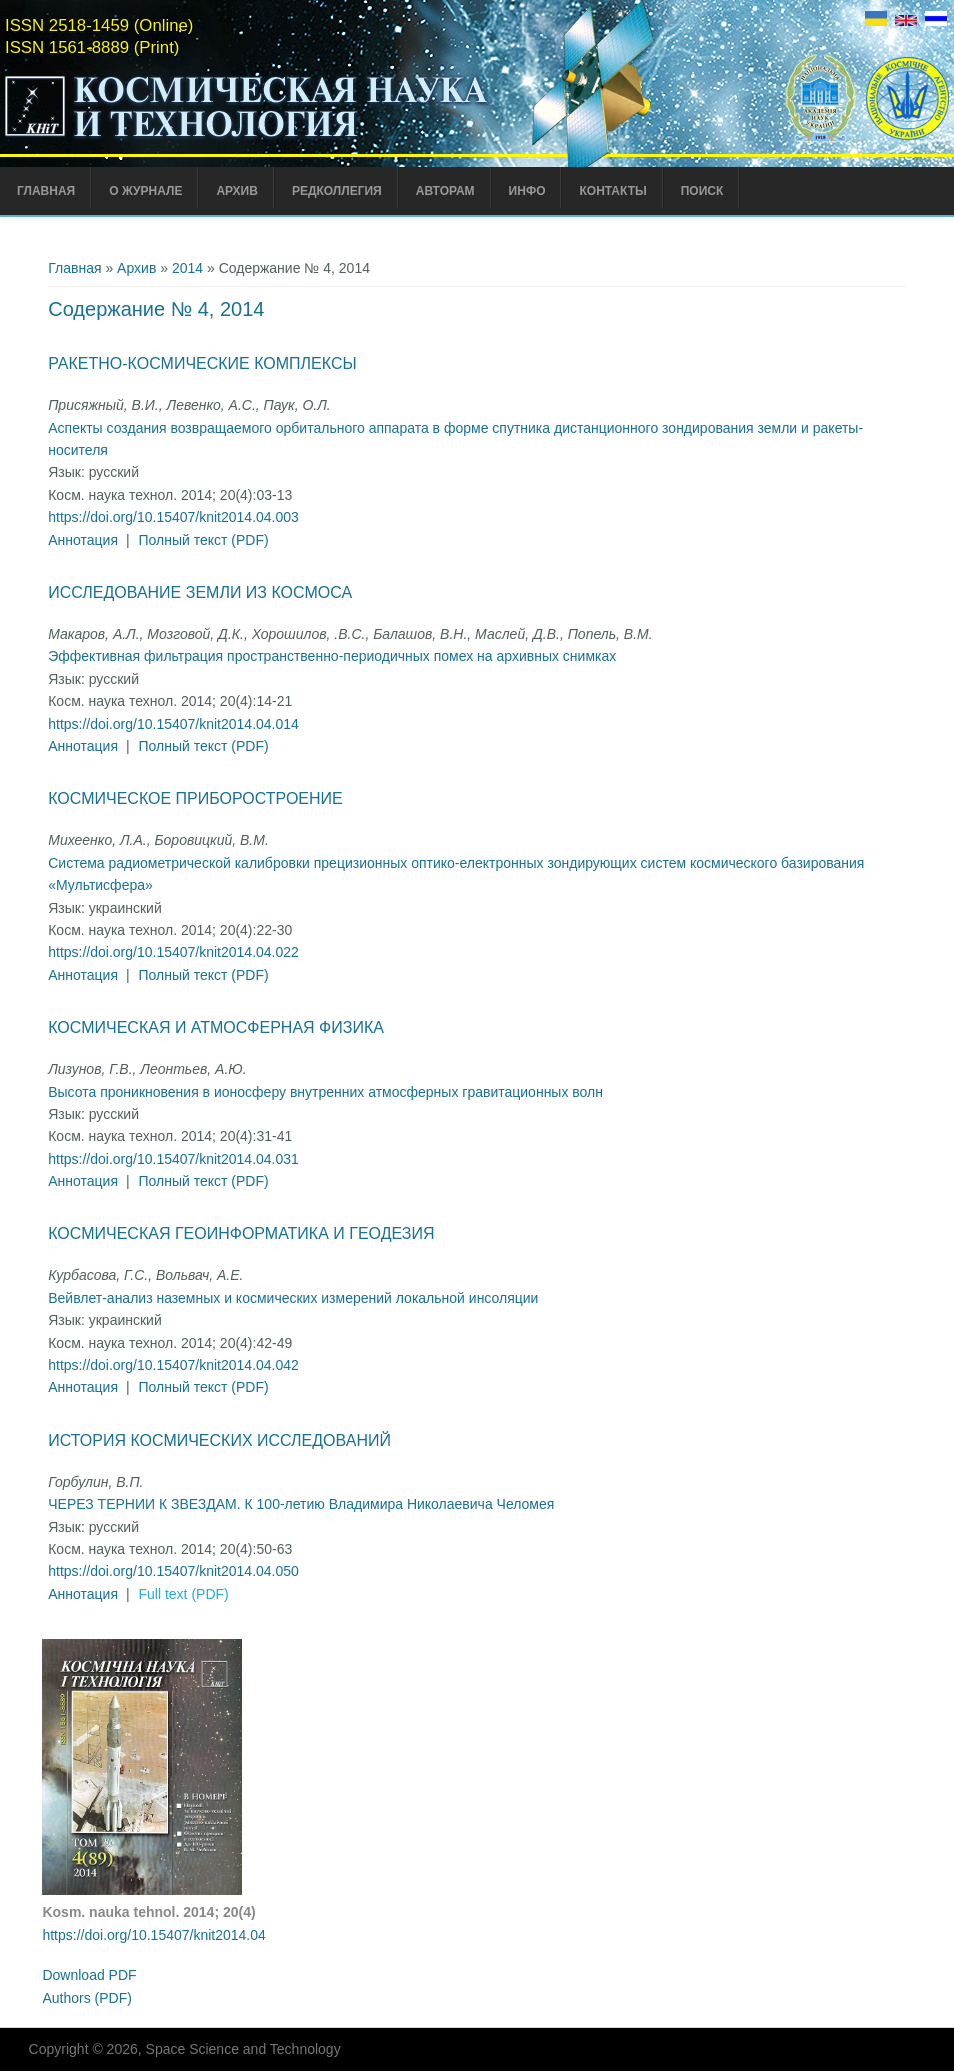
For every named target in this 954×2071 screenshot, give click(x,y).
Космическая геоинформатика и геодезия (241, 1233)
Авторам (445, 191)
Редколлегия (337, 191)
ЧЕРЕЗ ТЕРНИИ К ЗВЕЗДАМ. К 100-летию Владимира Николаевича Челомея (301, 1504)
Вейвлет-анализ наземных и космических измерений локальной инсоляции (293, 1298)
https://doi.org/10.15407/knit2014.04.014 (173, 724)
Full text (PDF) (184, 1594)
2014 (187, 268)
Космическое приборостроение (195, 798)
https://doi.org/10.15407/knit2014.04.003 (173, 517)
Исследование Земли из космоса (200, 592)
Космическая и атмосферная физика (216, 1027)
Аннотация (83, 540)
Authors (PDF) (86, 1998)
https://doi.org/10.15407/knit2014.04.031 (173, 1159)
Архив (237, 191)
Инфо (527, 191)
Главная (46, 191)
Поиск (702, 191)
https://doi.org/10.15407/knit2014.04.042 (173, 1365)
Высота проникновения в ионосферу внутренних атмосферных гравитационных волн (325, 1092)
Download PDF (89, 1975)
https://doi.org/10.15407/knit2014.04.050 (173, 1571)
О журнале (145, 191)
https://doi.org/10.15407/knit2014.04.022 (173, 952)
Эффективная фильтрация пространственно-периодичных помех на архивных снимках (332, 656)
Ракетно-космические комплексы (202, 363)
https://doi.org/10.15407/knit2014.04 (153, 1935)
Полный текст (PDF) (204, 540)
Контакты (612, 191)
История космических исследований (219, 1440)
